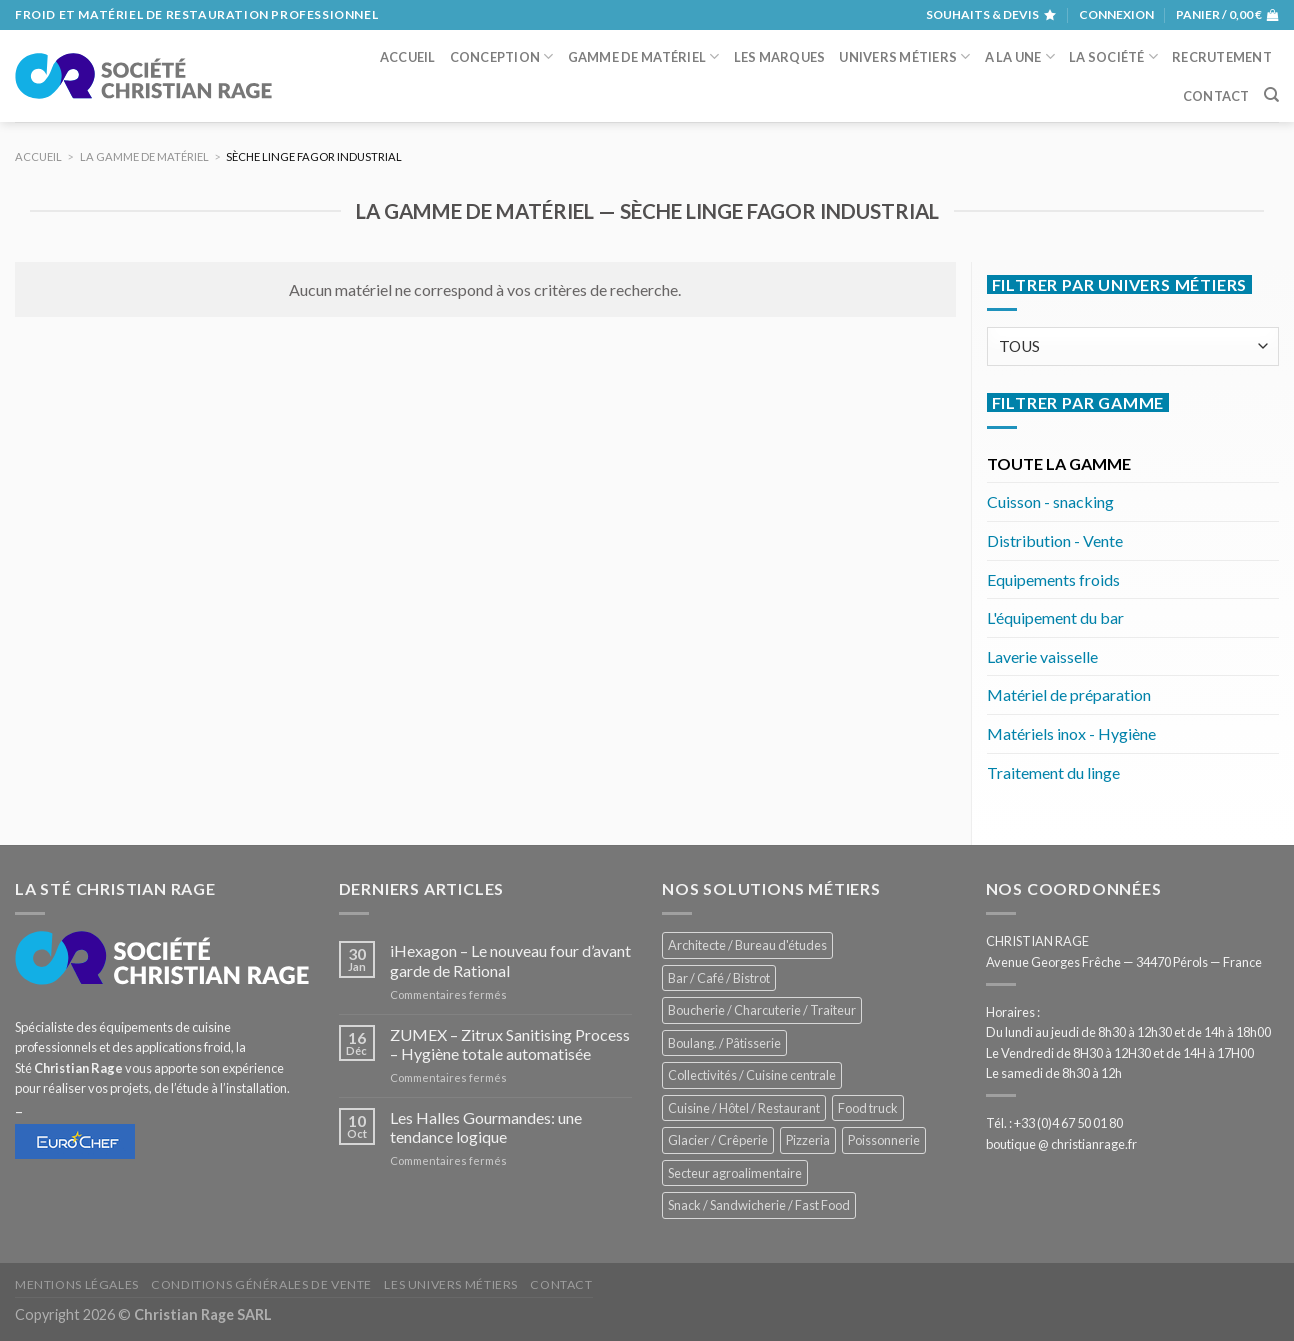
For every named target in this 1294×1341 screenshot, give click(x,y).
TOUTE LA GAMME (1059, 463)
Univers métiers (904, 56)
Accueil (408, 57)
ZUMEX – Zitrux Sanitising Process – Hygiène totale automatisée (510, 1044)
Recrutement (1222, 57)
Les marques (780, 57)
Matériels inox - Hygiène (1071, 733)
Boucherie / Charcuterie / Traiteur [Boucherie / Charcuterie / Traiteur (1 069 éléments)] (762, 1010)
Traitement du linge (1053, 772)
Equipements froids (1053, 579)
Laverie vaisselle (1042, 656)
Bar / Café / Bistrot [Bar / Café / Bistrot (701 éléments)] (719, 978)
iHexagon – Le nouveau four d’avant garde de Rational (510, 960)
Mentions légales (77, 1284)
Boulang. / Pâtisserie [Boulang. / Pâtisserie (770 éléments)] (724, 1043)
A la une (1020, 56)
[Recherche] (1271, 95)
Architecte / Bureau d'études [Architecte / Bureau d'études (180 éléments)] (747, 945)
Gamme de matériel (644, 56)
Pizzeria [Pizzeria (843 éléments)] (808, 1140)
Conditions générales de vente (261, 1284)
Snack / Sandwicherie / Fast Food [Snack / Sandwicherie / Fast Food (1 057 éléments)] (759, 1205)
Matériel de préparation (1069, 694)
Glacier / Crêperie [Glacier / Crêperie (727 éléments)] (718, 1140)
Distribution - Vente (1055, 540)
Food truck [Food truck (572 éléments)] (868, 1108)
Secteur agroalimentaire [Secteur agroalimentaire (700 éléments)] (735, 1173)
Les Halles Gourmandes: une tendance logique (486, 1127)
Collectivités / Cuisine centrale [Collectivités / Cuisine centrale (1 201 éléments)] (752, 1075)
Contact (1216, 96)
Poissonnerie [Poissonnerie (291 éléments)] (884, 1140)
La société (1113, 56)
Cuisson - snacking (1050, 501)
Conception (502, 56)
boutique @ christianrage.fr (1061, 1144)
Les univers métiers (451, 1284)
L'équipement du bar (1055, 617)
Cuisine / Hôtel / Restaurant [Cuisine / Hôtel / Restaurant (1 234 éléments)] (744, 1108)
